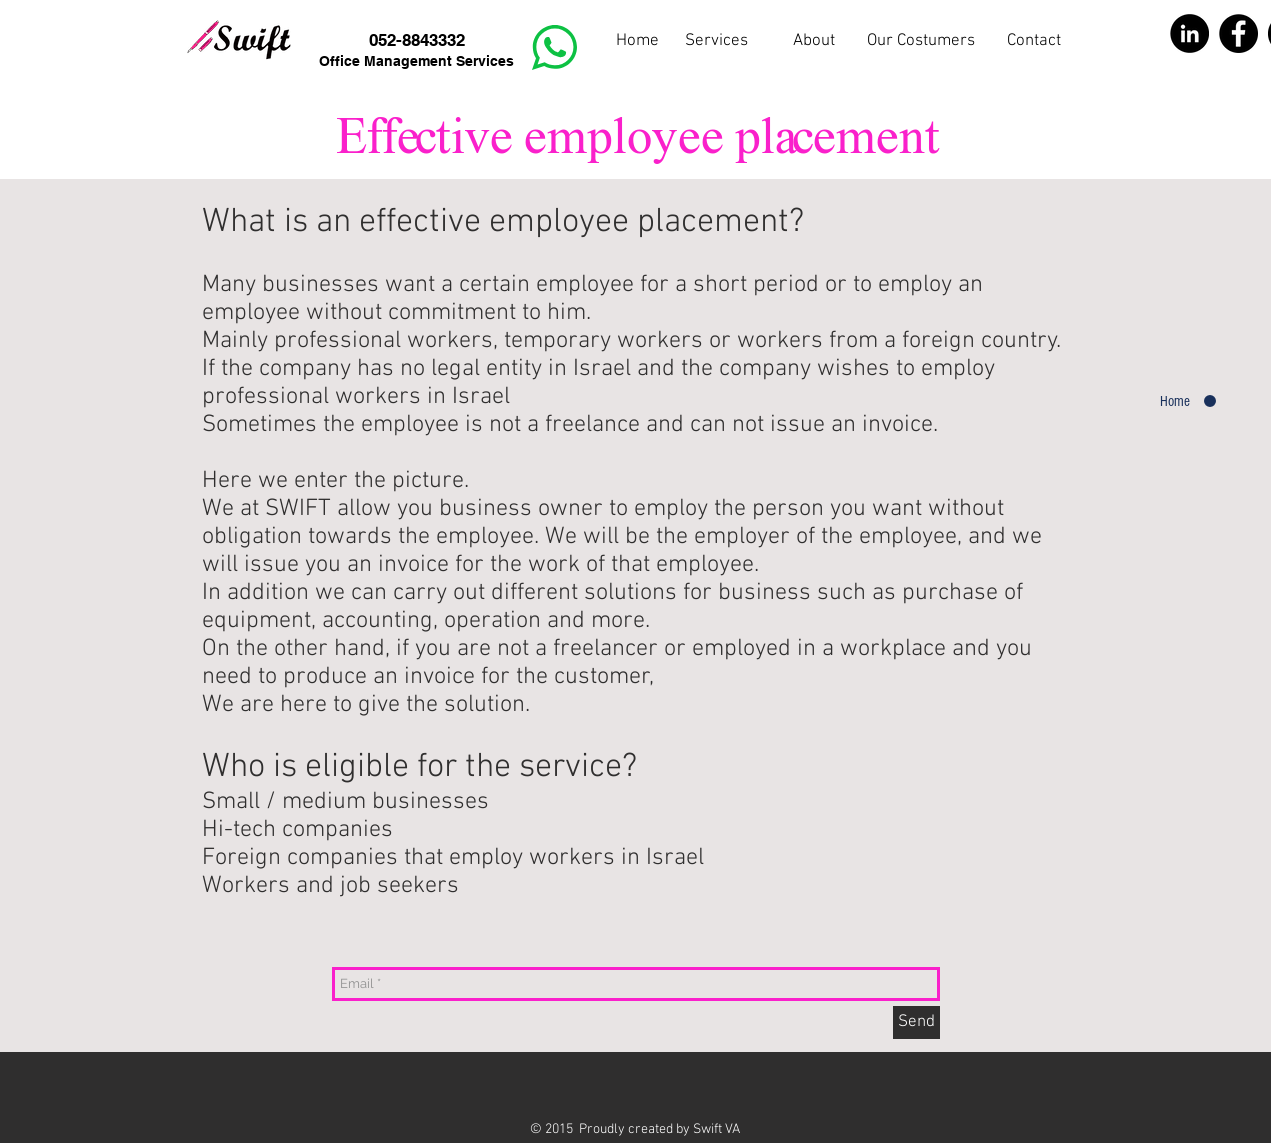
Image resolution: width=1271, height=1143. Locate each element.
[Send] (916, 1022)
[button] (814, 42)
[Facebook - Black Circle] (1238, 33)
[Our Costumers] (921, 42)
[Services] (717, 42)
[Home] (637, 42)
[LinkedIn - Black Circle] (1189, 33)
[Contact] (1034, 42)
